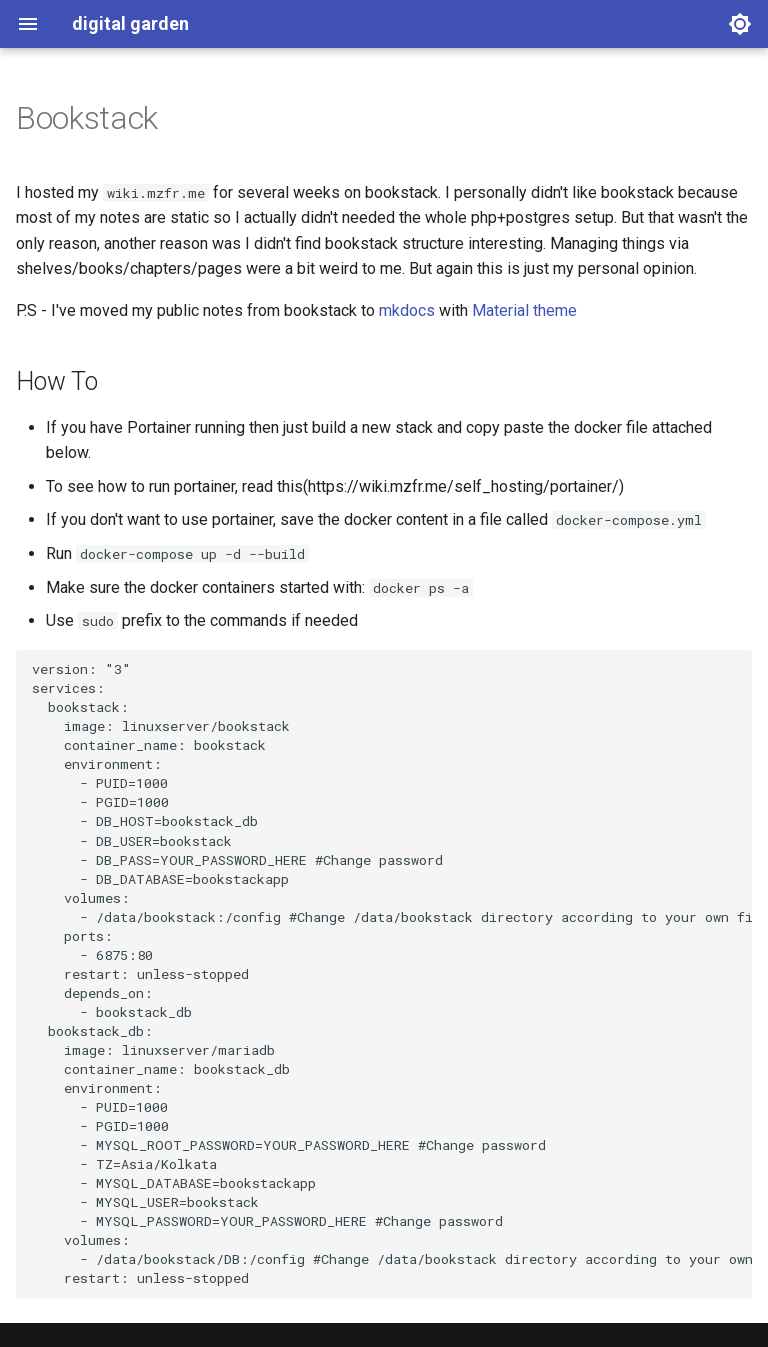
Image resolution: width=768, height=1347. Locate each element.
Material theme (524, 310)
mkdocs (407, 310)
